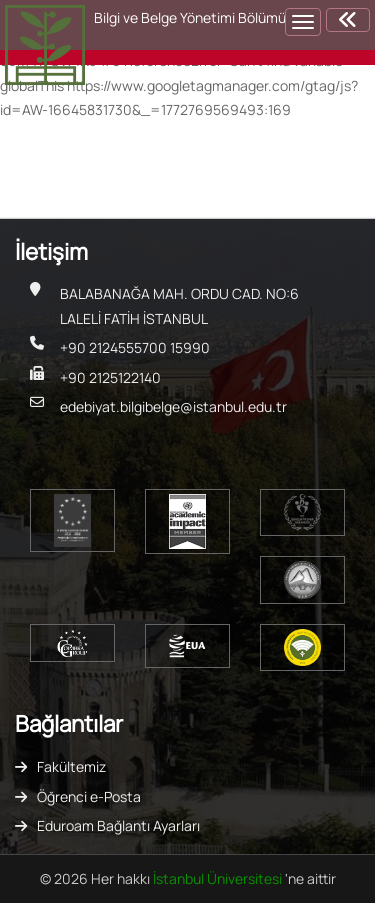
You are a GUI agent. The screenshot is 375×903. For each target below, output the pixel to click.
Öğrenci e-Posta (89, 796)
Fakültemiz (71, 766)
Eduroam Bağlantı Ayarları (118, 825)
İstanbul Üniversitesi (219, 878)
